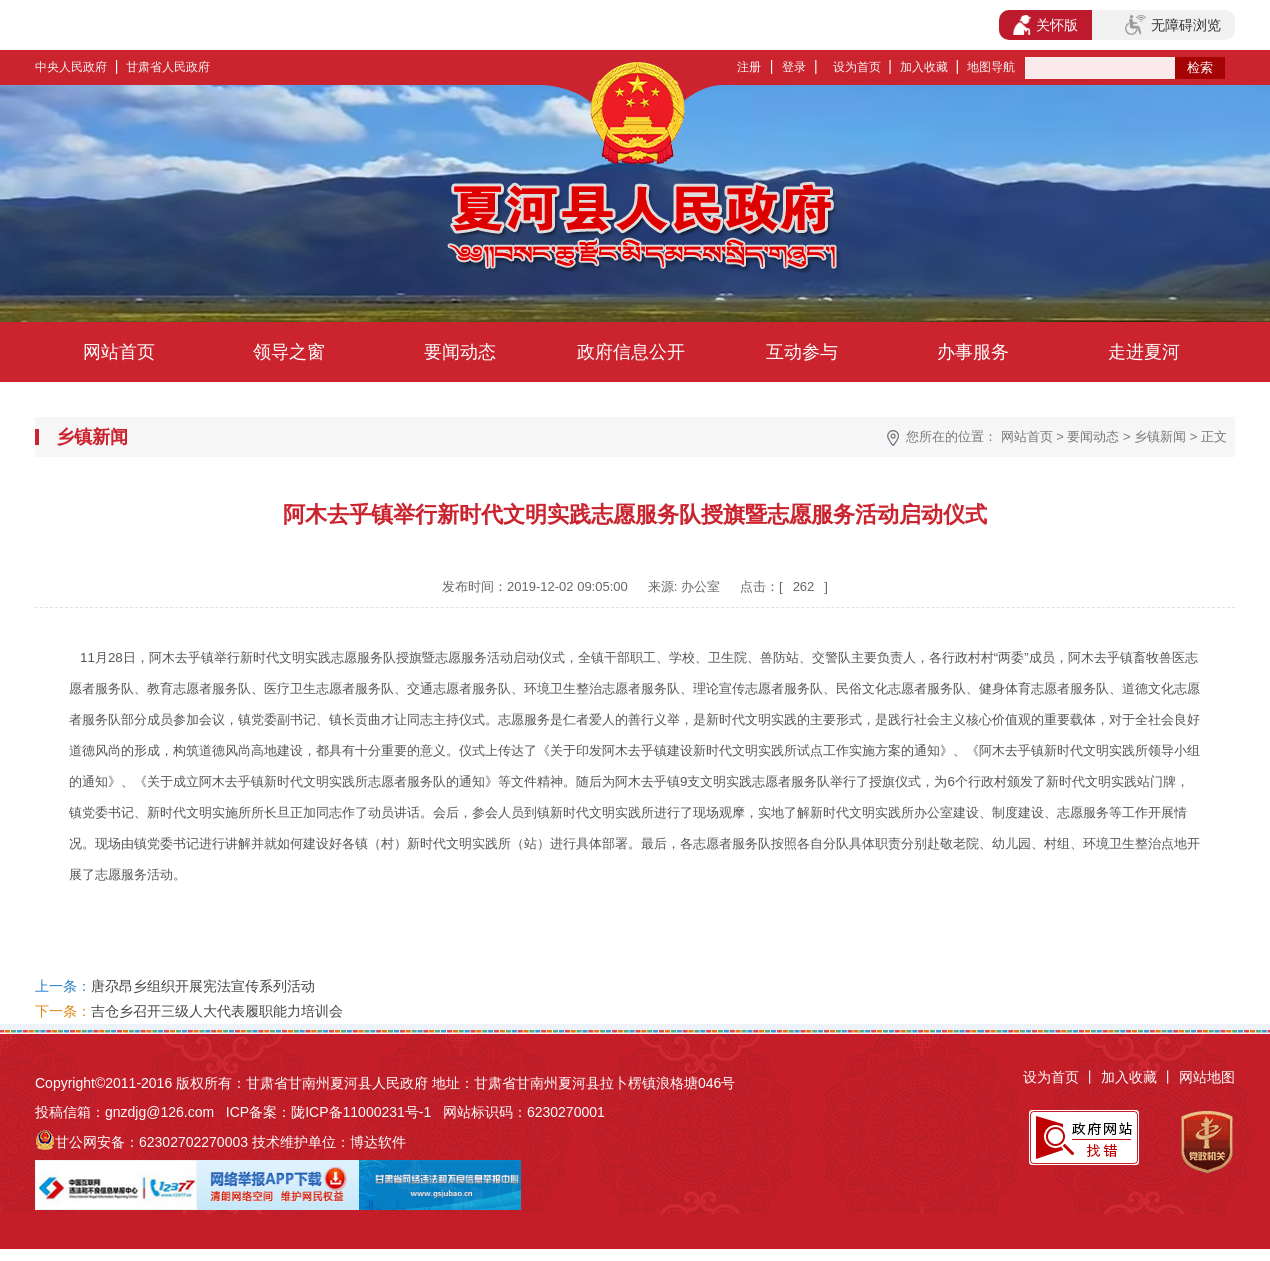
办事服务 (973, 352)
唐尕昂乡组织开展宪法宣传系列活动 (203, 986)
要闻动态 (460, 352)
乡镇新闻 (1160, 436)
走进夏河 (1144, 352)
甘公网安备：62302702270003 (151, 1142)
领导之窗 (289, 352)
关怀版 (1045, 25)
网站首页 (119, 352)
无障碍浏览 (1173, 25)
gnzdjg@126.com (159, 1112)
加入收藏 (924, 67)
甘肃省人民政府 (168, 67)
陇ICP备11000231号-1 (361, 1112)
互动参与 (802, 352)
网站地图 (1207, 1077)
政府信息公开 (631, 352)
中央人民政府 (71, 67)
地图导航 (991, 67)
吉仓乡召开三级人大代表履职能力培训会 (217, 1011)
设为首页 (857, 67)
